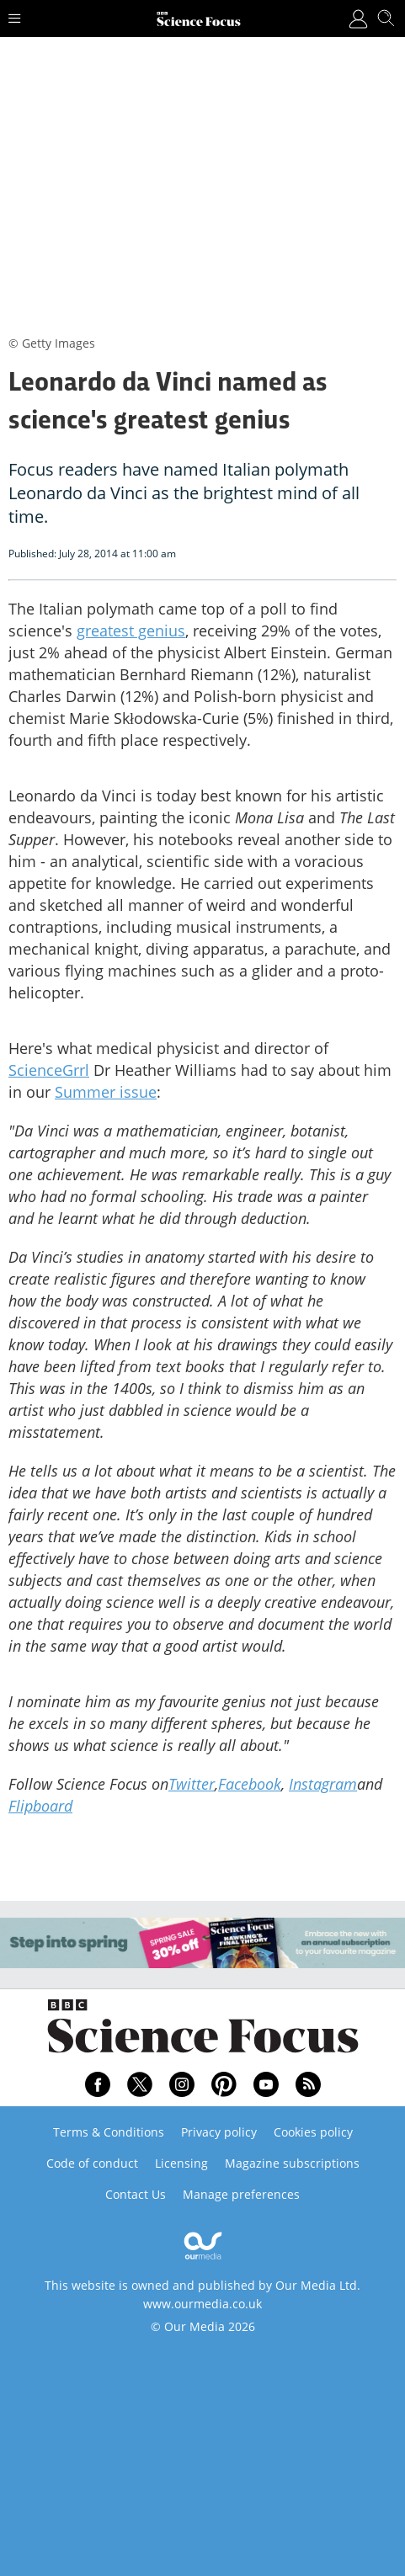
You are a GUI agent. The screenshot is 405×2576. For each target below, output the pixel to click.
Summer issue (106, 1092)
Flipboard (40, 1806)
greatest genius (131, 630)
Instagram (323, 1784)
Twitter (191, 1784)
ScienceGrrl (48, 1070)
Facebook (249, 1784)
